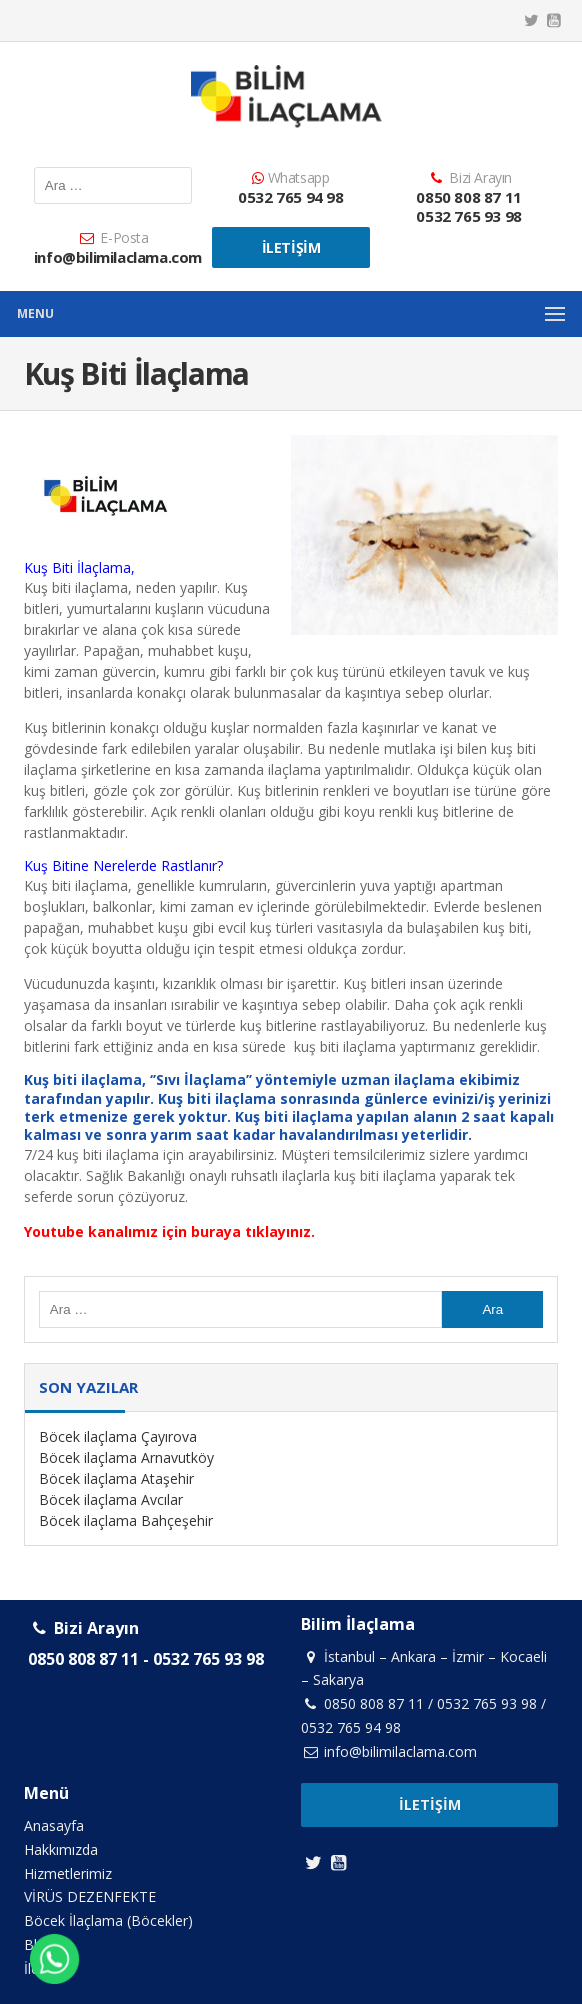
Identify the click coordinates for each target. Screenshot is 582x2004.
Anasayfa (54, 1825)
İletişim (291, 247)
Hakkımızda (61, 1849)
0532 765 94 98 (290, 197)
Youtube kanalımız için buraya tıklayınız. (169, 1231)
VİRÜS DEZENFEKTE (90, 1896)
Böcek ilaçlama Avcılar (111, 1499)
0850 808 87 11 (468, 197)
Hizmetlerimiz (68, 1873)
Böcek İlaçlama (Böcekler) (108, 1920)
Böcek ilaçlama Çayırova (118, 1436)
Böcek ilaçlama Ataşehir (116, 1478)
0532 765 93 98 (468, 216)
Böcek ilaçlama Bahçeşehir (126, 1520)
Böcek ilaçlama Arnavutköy (126, 1457)
